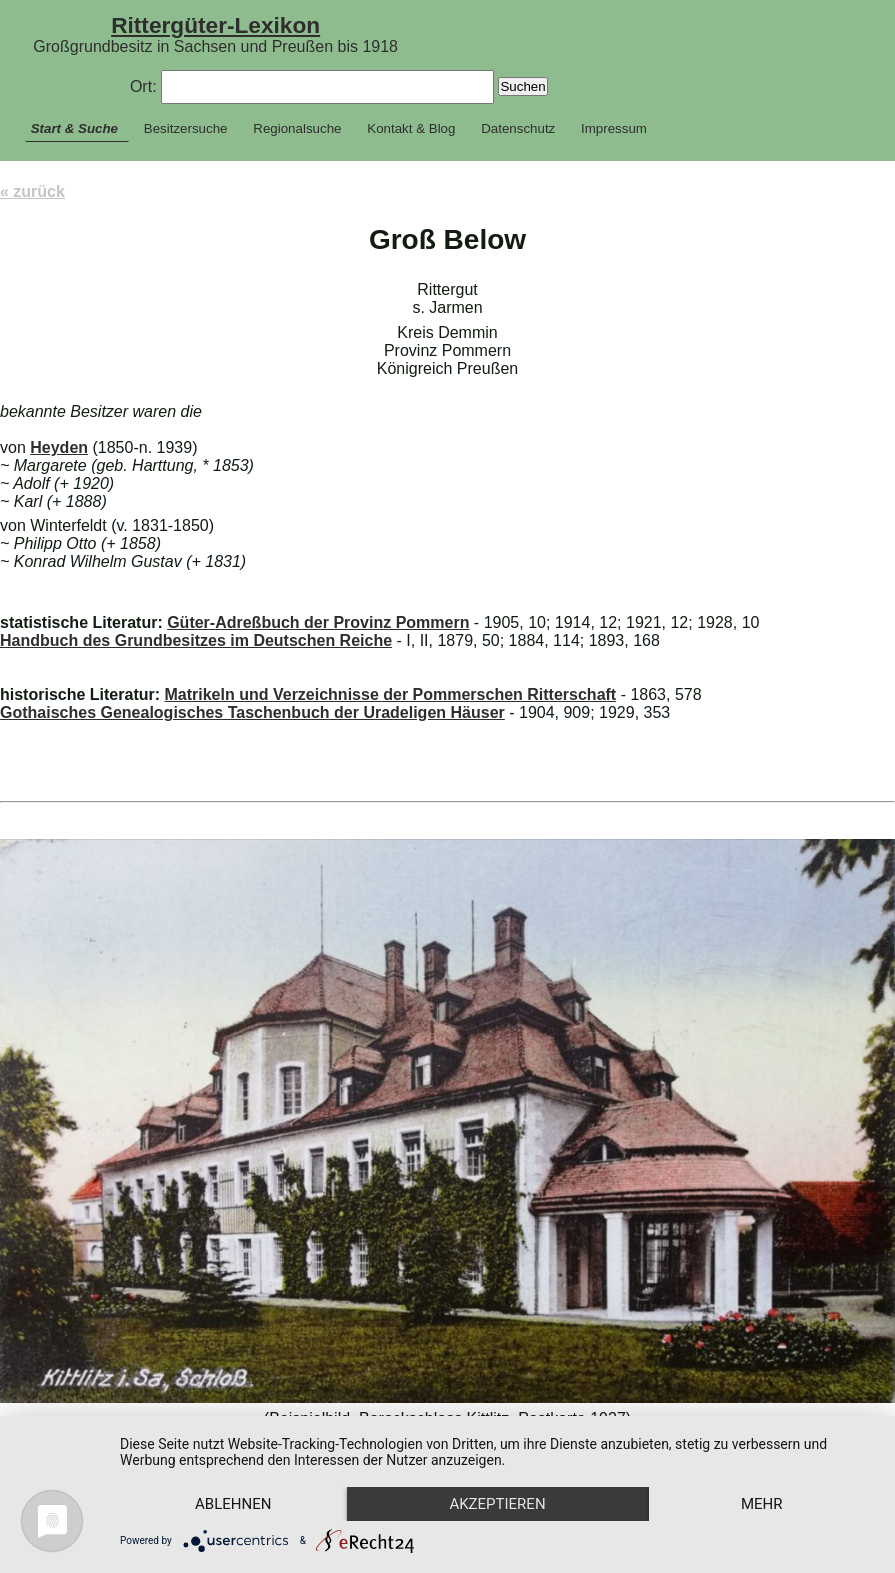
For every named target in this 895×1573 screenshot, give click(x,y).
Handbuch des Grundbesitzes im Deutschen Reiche (196, 640)
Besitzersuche (186, 128)
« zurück (32, 191)
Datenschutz (518, 128)
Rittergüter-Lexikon (215, 25)
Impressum (614, 128)
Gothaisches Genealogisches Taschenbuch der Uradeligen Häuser (252, 712)
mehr (762, 1504)
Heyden (59, 447)
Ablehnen (233, 1504)
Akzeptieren (497, 1504)
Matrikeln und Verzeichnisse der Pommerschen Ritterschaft (390, 694)
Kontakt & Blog (411, 128)
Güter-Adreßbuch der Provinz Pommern (318, 622)
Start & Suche (74, 128)
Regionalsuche (297, 128)
